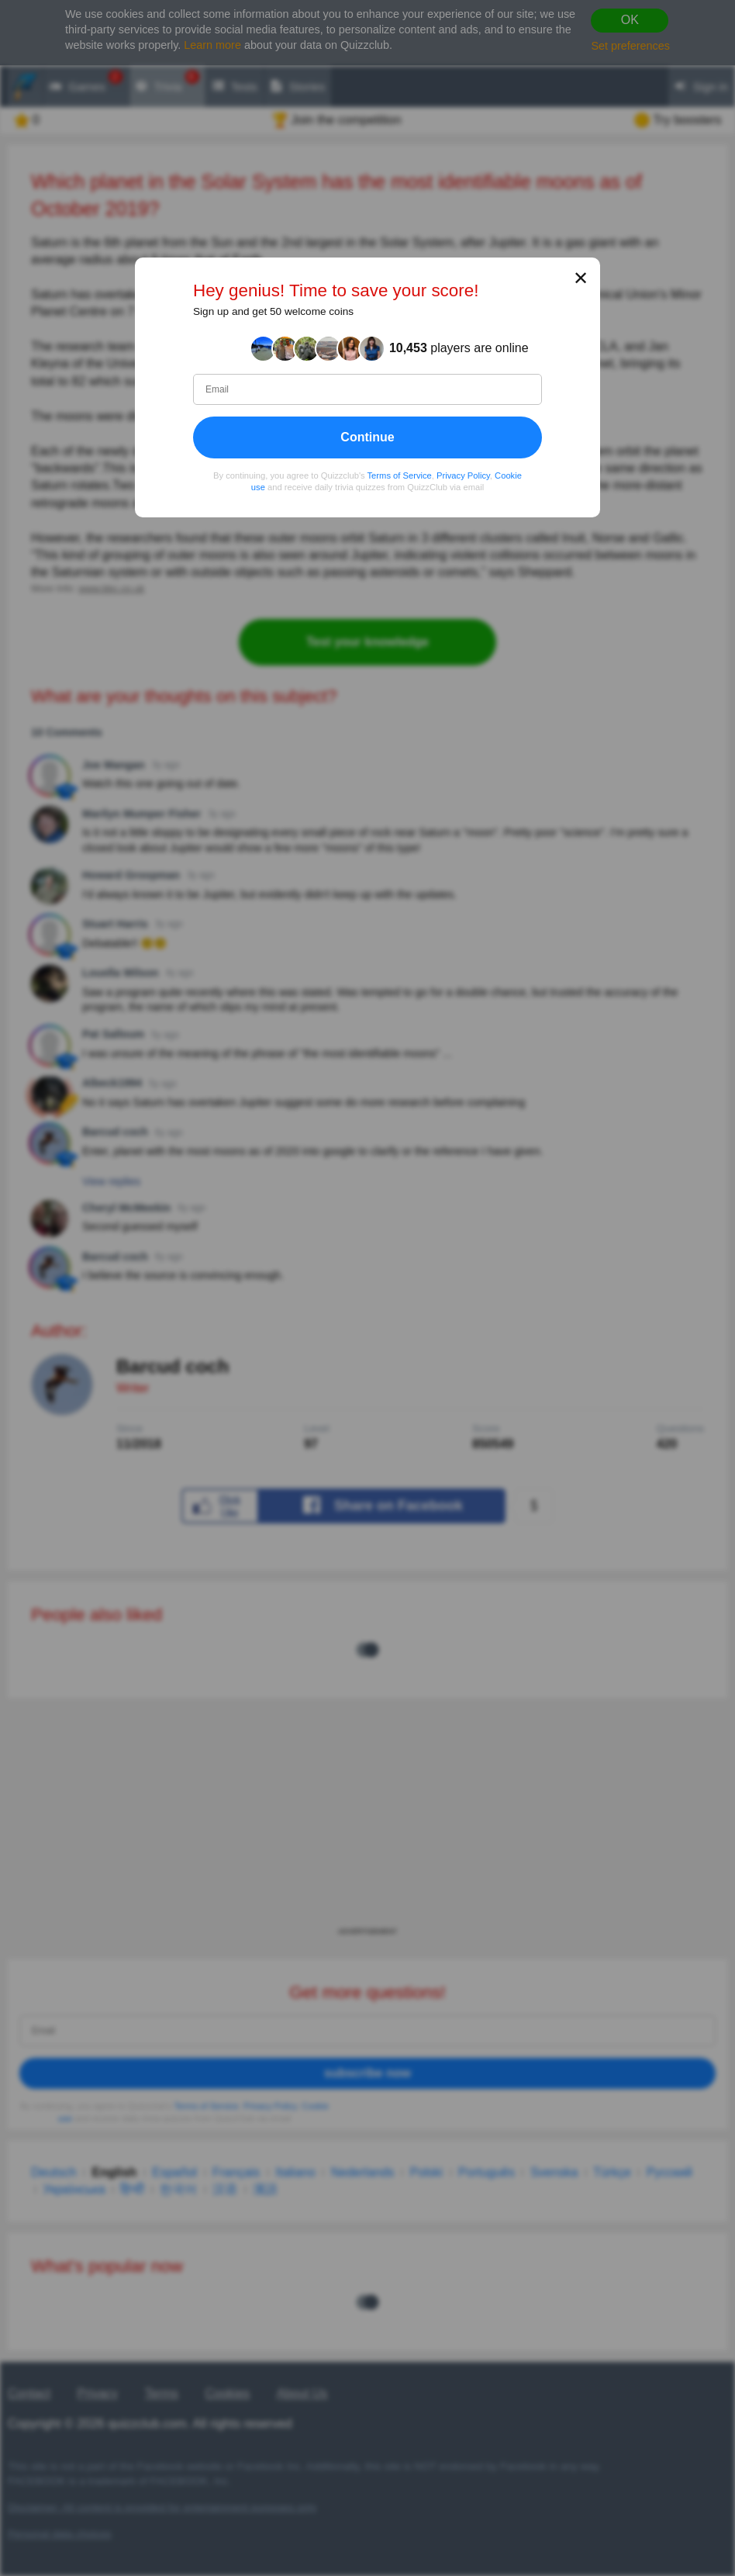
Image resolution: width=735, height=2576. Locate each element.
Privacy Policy (463, 475)
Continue (367, 437)
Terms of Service (400, 475)
